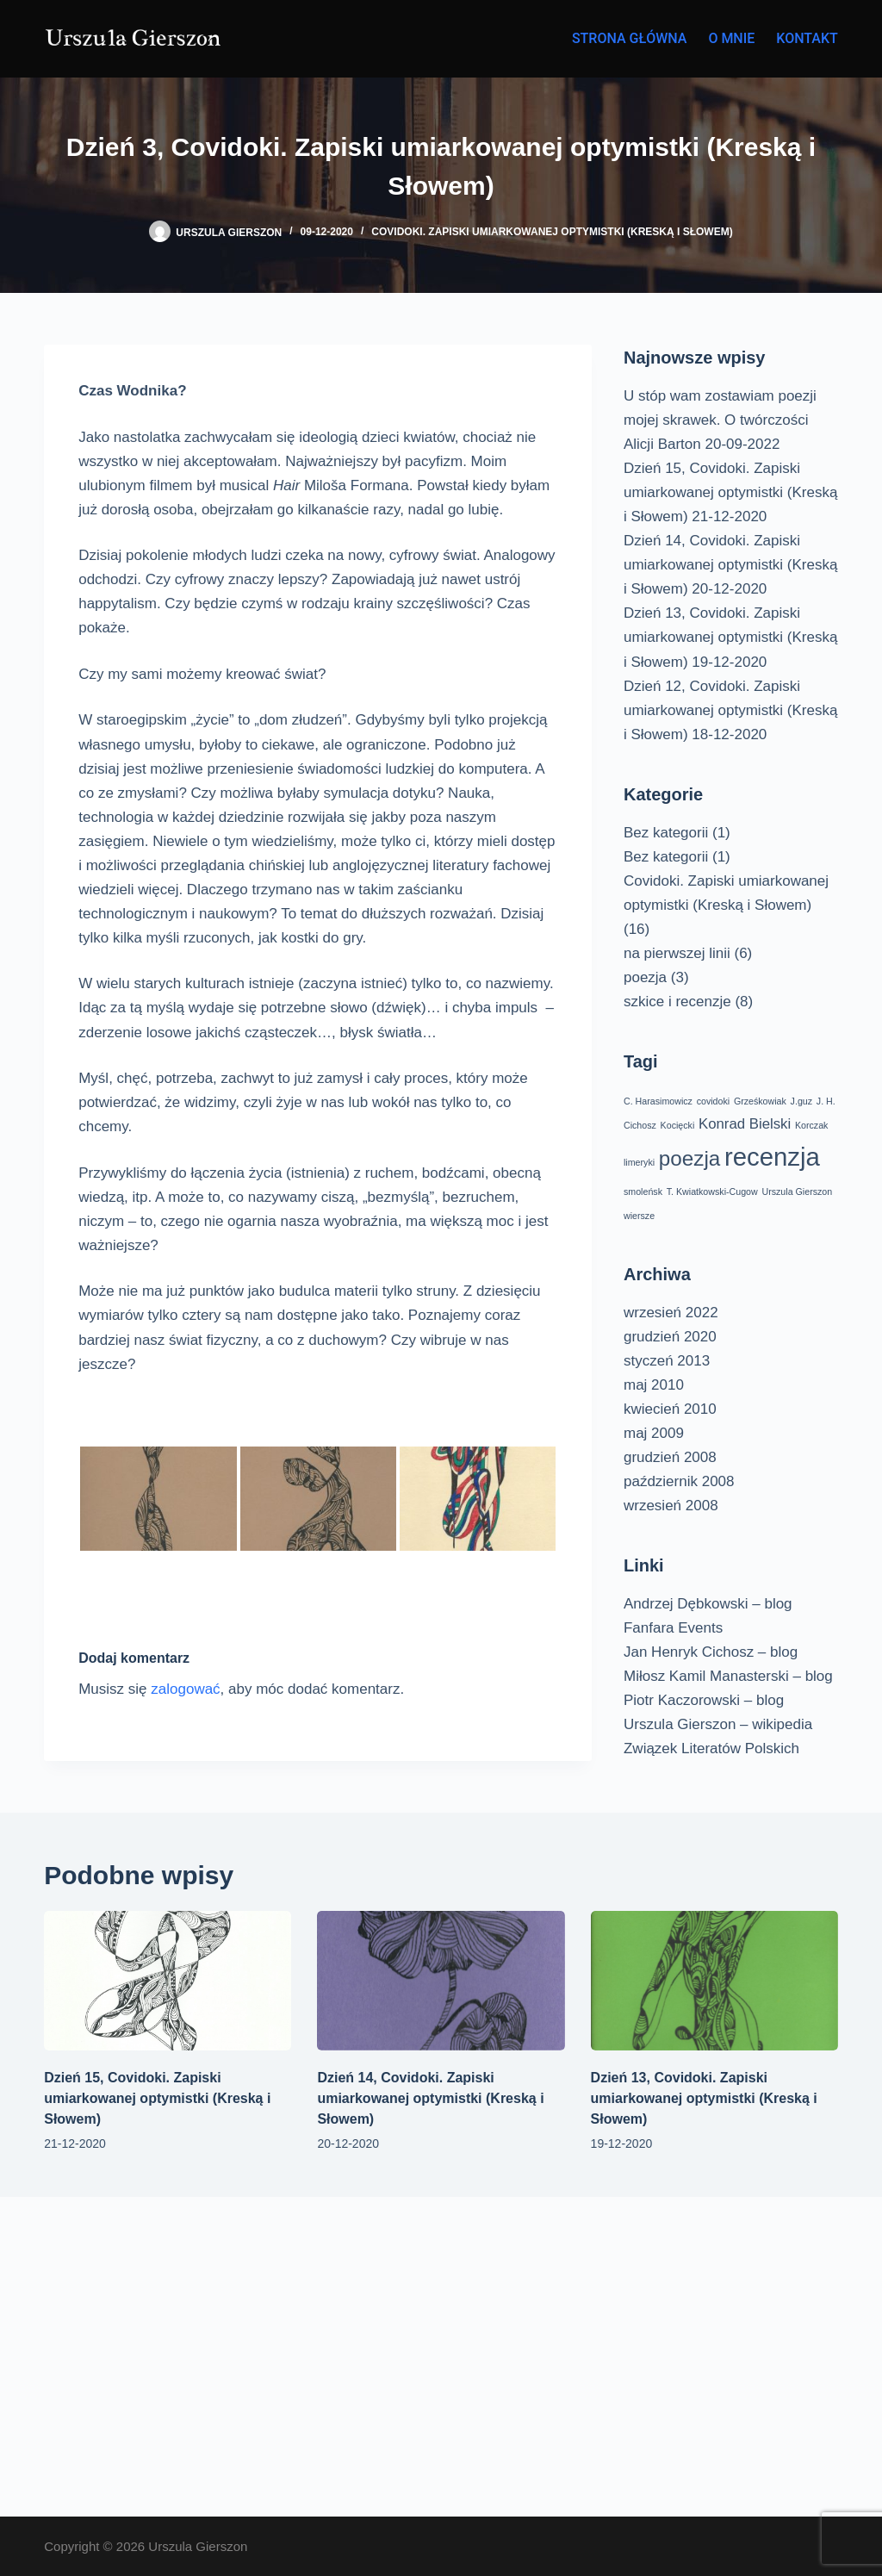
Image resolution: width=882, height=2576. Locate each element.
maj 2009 (654, 1433)
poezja (645, 977)
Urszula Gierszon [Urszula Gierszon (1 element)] (796, 1191)
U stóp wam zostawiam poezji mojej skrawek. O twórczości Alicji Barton (720, 420)
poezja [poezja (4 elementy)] (689, 1158)
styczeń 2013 (667, 1361)
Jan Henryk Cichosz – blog (711, 1652)
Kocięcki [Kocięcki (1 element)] (678, 1125)
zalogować (185, 1689)
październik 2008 (679, 1481)
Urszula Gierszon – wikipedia (718, 1724)
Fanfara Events (673, 1628)
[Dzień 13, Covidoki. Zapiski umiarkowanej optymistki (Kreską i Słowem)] (714, 1980)
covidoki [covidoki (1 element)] (713, 1101)
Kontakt (807, 38)
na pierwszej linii (677, 953)
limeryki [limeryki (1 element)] (639, 1162)
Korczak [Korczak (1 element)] (812, 1125)
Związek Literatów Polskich (711, 1748)
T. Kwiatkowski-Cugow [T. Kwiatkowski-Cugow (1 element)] (712, 1191)
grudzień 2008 (670, 1457)
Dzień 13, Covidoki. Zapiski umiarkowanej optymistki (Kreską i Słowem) (730, 637)
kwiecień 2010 (670, 1409)
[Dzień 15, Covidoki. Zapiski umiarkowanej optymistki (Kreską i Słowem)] (167, 1980)
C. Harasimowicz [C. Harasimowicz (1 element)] (658, 1101)
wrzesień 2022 (671, 1312)
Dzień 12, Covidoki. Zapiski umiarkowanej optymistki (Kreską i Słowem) (730, 710)
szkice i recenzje (677, 1001)
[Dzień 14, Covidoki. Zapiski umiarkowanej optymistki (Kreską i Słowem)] (440, 1980)
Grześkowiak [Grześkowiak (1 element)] (760, 1101)
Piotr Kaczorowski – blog (704, 1700)
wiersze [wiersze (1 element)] (639, 1215)
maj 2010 (654, 1385)
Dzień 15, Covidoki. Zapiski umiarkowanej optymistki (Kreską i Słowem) (730, 492)
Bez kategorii (666, 832)
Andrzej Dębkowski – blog (708, 1604)
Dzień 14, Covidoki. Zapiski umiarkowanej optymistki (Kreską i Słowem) (730, 564)
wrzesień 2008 (671, 1505)
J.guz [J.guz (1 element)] (801, 1101)
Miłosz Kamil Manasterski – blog (728, 1676)
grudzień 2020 (670, 1336)
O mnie (731, 38)
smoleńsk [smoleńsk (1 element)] (643, 1191)
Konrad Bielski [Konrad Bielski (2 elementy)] (745, 1124)
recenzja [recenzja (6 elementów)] (772, 1156)
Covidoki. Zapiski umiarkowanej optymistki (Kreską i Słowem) (551, 232)
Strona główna (629, 38)
